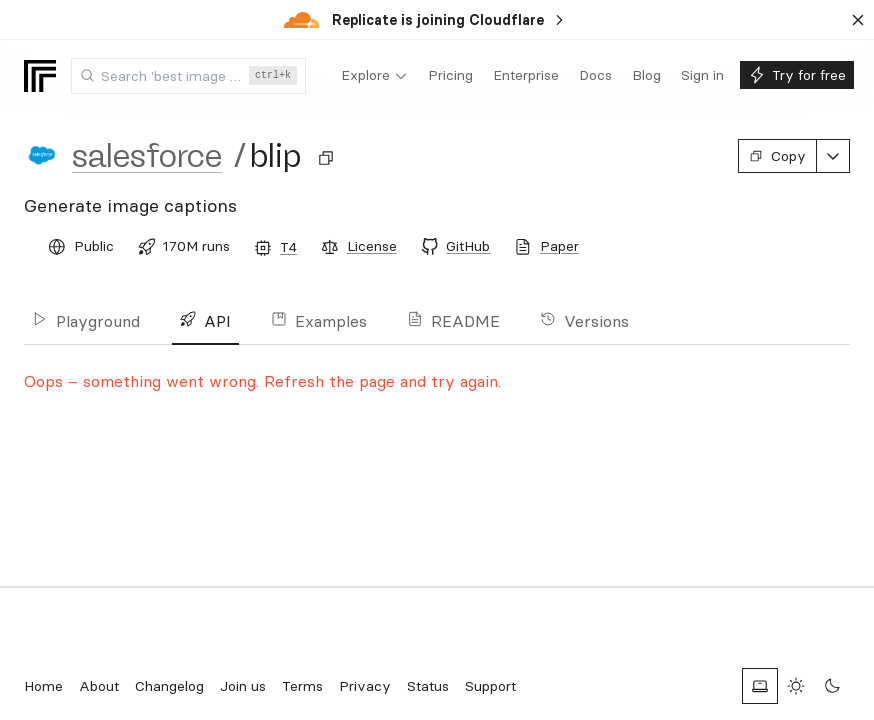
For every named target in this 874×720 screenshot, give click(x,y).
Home (43, 686)
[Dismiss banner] (858, 20)
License (372, 246)
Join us (243, 686)
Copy (777, 156)
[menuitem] (374, 76)
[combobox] (188, 76)
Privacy (365, 686)
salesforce (147, 156)
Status (428, 686)
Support (490, 686)
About (99, 686)
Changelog (169, 686)
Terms (302, 686)
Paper (559, 246)
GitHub (468, 246)
